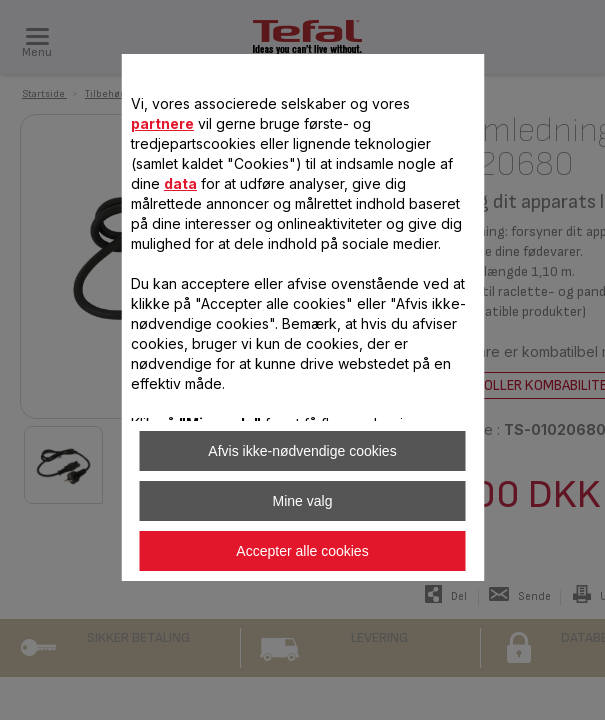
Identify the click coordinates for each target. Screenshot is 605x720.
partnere (162, 123)
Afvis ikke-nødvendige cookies (302, 451)
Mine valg (303, 501)
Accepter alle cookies (302, 551)
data (180, 183)
